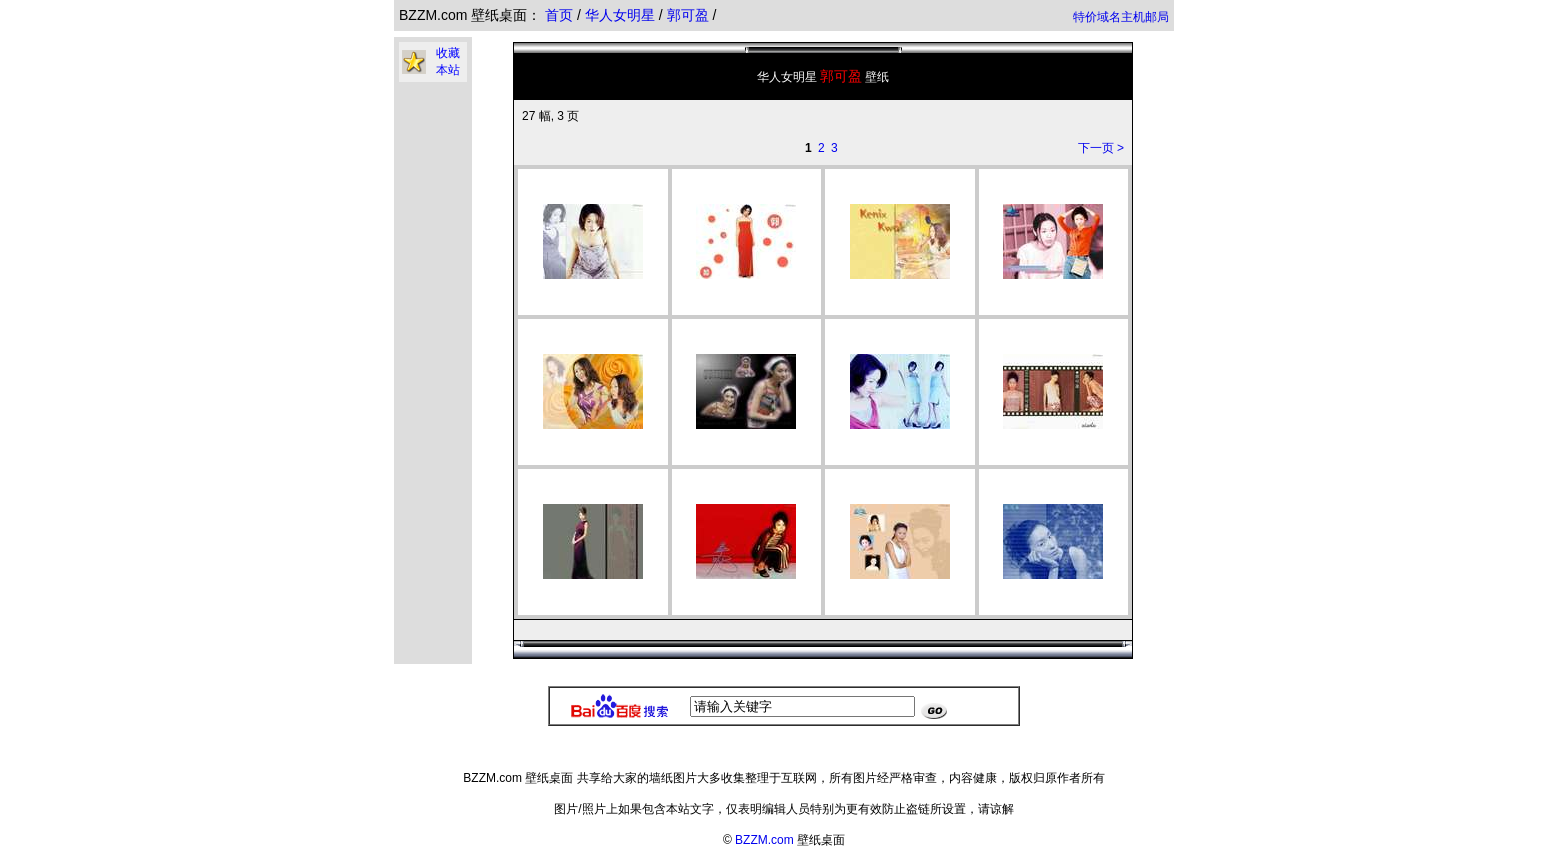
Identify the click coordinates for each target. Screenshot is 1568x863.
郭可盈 (690, 15)
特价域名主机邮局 (1121, 17)
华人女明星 (622, 15)
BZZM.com (764, 840)
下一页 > (1101, 148)
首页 (559, 15)
